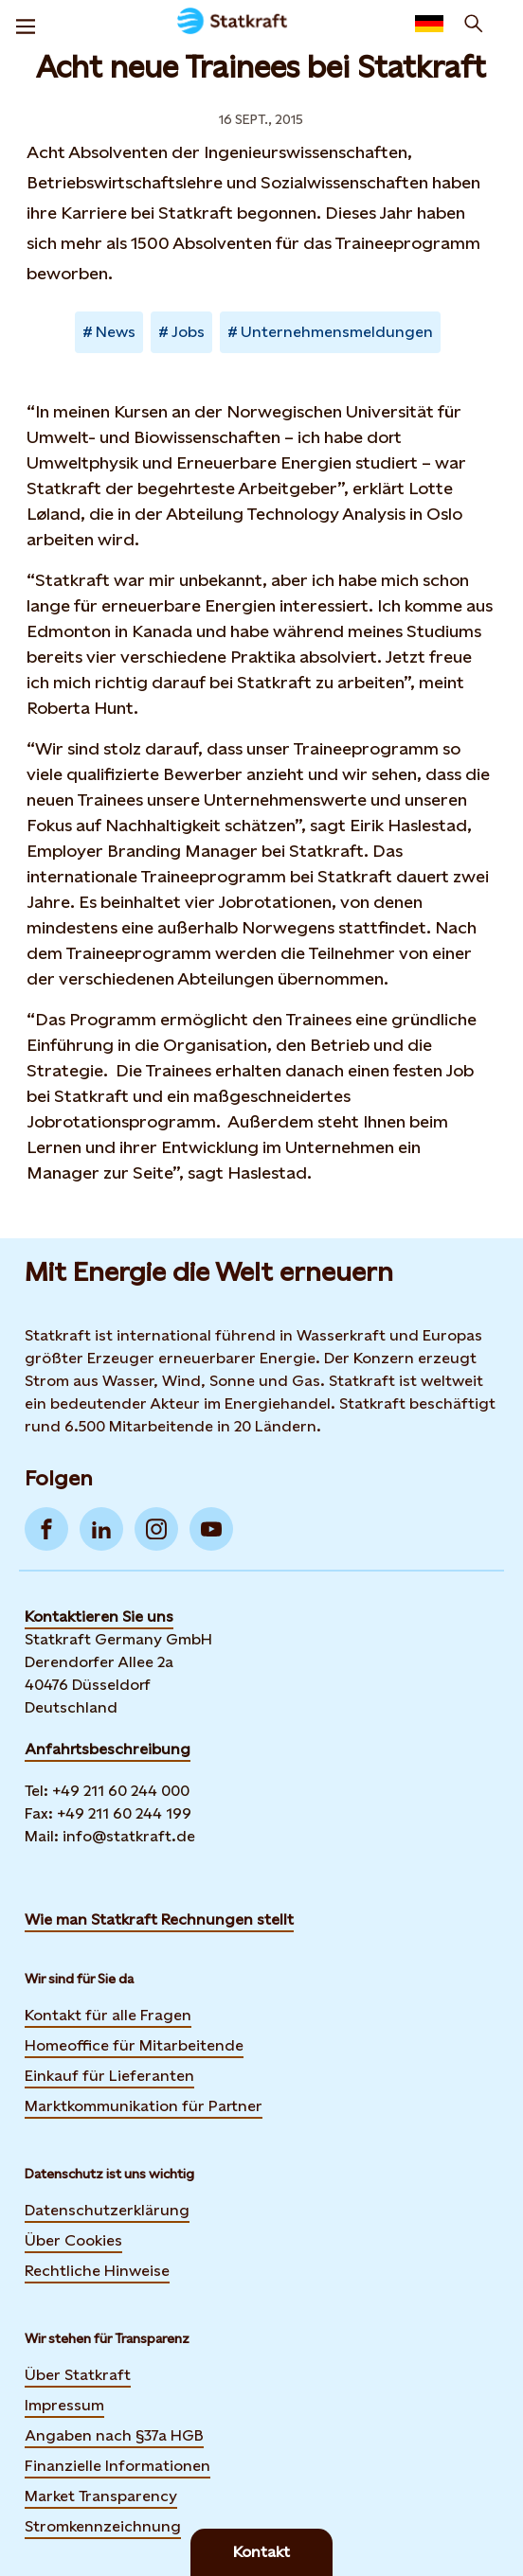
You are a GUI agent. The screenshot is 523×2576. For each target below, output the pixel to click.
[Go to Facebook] (46, 1529)
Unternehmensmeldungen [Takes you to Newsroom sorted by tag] (337, 332)
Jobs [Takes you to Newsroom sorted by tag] (188, 332)
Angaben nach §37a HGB (114, 2435)
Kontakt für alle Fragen (108, 2015)
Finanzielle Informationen (117, 2466)
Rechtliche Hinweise (97, 2271)
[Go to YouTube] (211, 1529)
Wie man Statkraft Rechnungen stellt (159, 1919)
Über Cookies (73, 2240)
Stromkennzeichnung (103, 2526)
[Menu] (25, 23)
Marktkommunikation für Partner (143, 2106)
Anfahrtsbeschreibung (107, 1749)
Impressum (64, 2405)
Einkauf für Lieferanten (109, 2076)
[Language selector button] (429, 23)
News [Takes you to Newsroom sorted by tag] (115, 332)
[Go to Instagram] (156, 1529)
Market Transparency (101, 2496)
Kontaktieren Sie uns (99, 1617)
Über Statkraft (78, 2375)
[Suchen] (474, 23)
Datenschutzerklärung (107, 2210)
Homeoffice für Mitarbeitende (134, 2045)
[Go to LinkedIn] (101, 1529)
